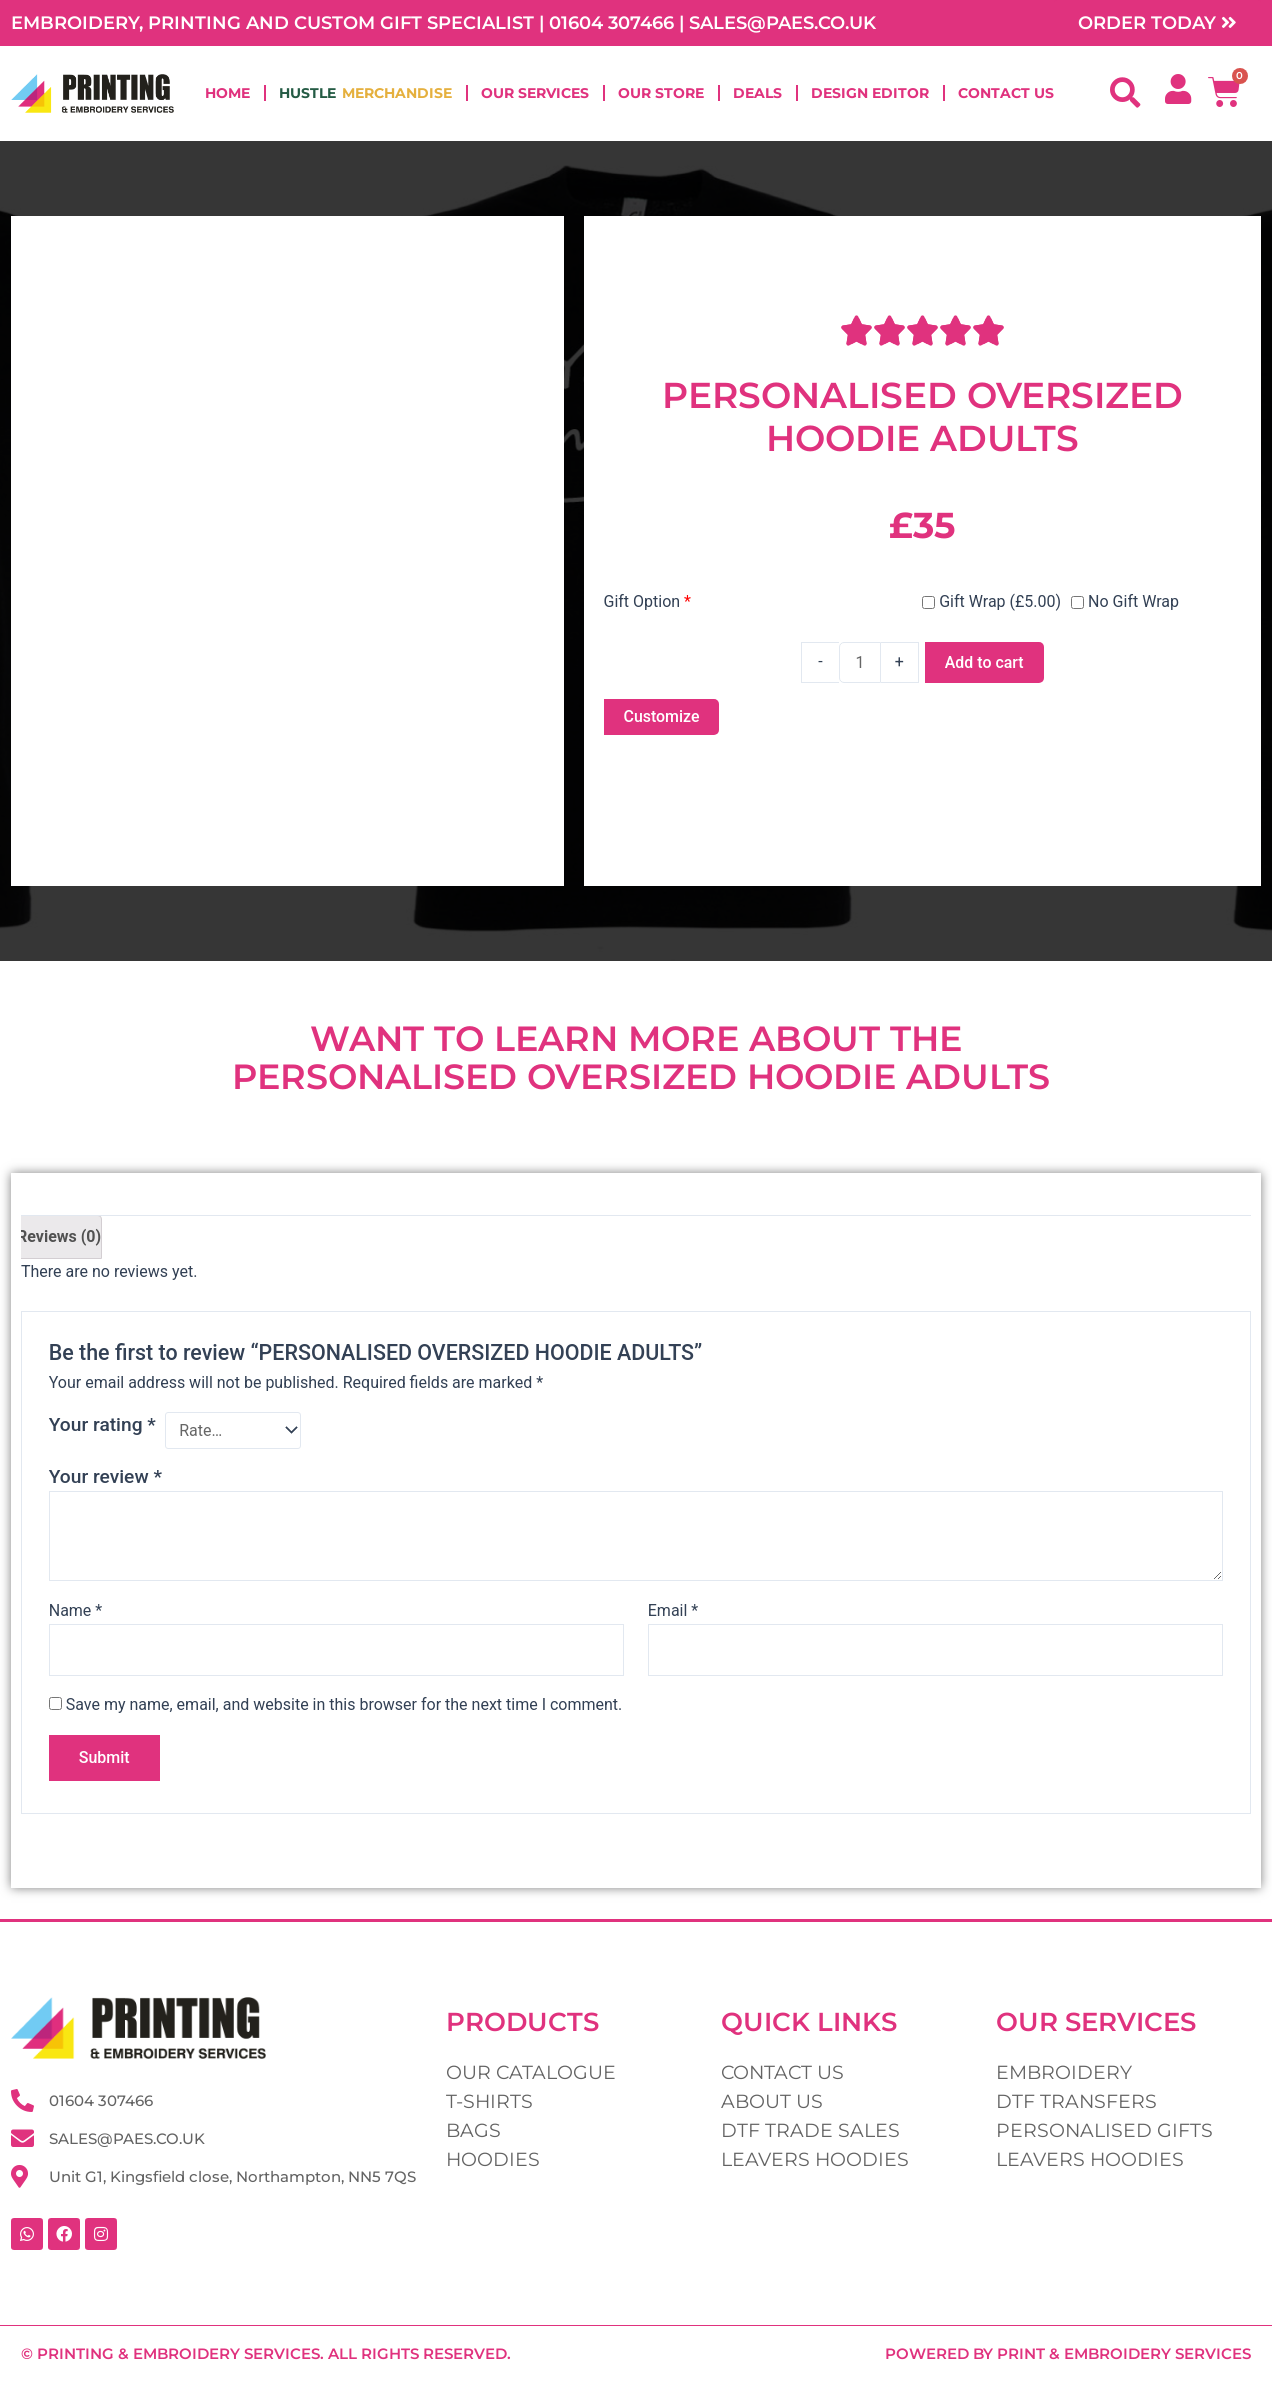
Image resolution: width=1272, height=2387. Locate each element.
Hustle (365, 94)
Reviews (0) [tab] (59, 1236)
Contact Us (1006, 94)
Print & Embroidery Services (1124, 2353)
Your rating (102, 1424)
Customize (662, 716)
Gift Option (648, 601)
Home (227, 94)
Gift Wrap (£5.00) (991, 601)
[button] (1125, 93)
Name (76, 1610)
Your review (105, 1476)
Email (673, 1610)
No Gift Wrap (1125, 601)
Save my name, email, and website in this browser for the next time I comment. (344, 1705)
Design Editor (870, 94)
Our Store (661, 94)
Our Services (535, 94)
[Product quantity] (860, 662)
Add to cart (984, 662)
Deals (757, 94)
